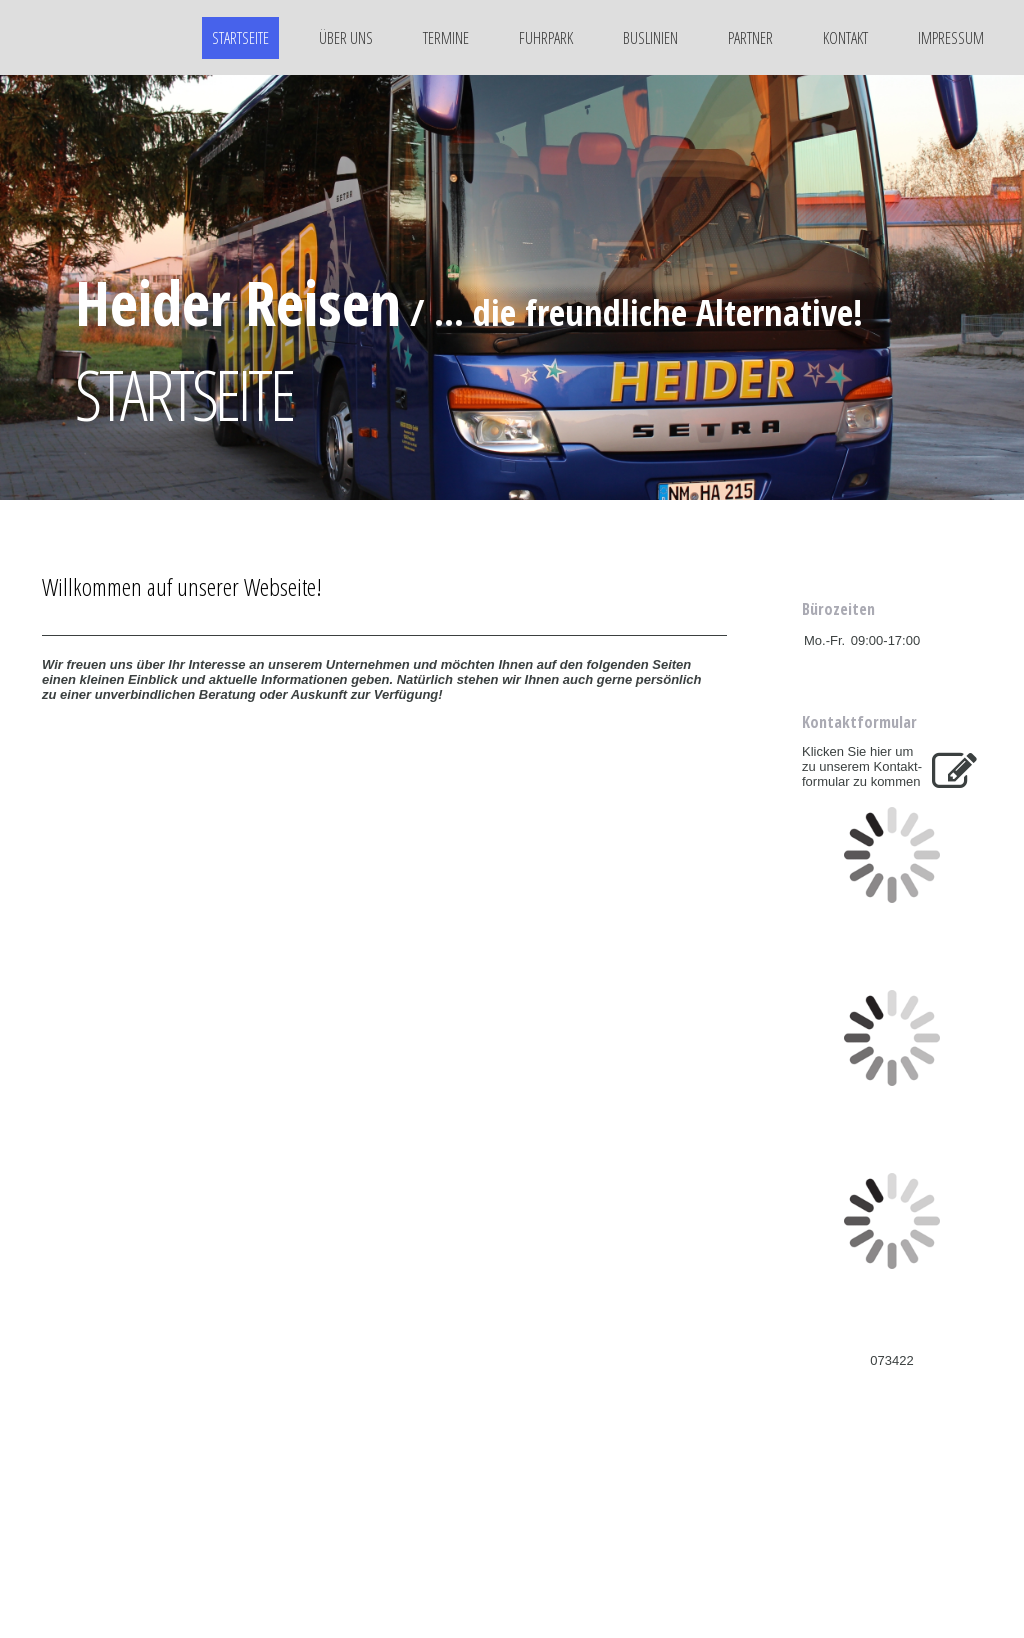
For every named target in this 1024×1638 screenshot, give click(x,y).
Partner (750, 38)
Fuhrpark (546, 38)
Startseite (240, 38)
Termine (446, 38)
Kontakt (845, 38)
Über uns (346, 38)
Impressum (951, 38)
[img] (95, 37)
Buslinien (650, 38)
